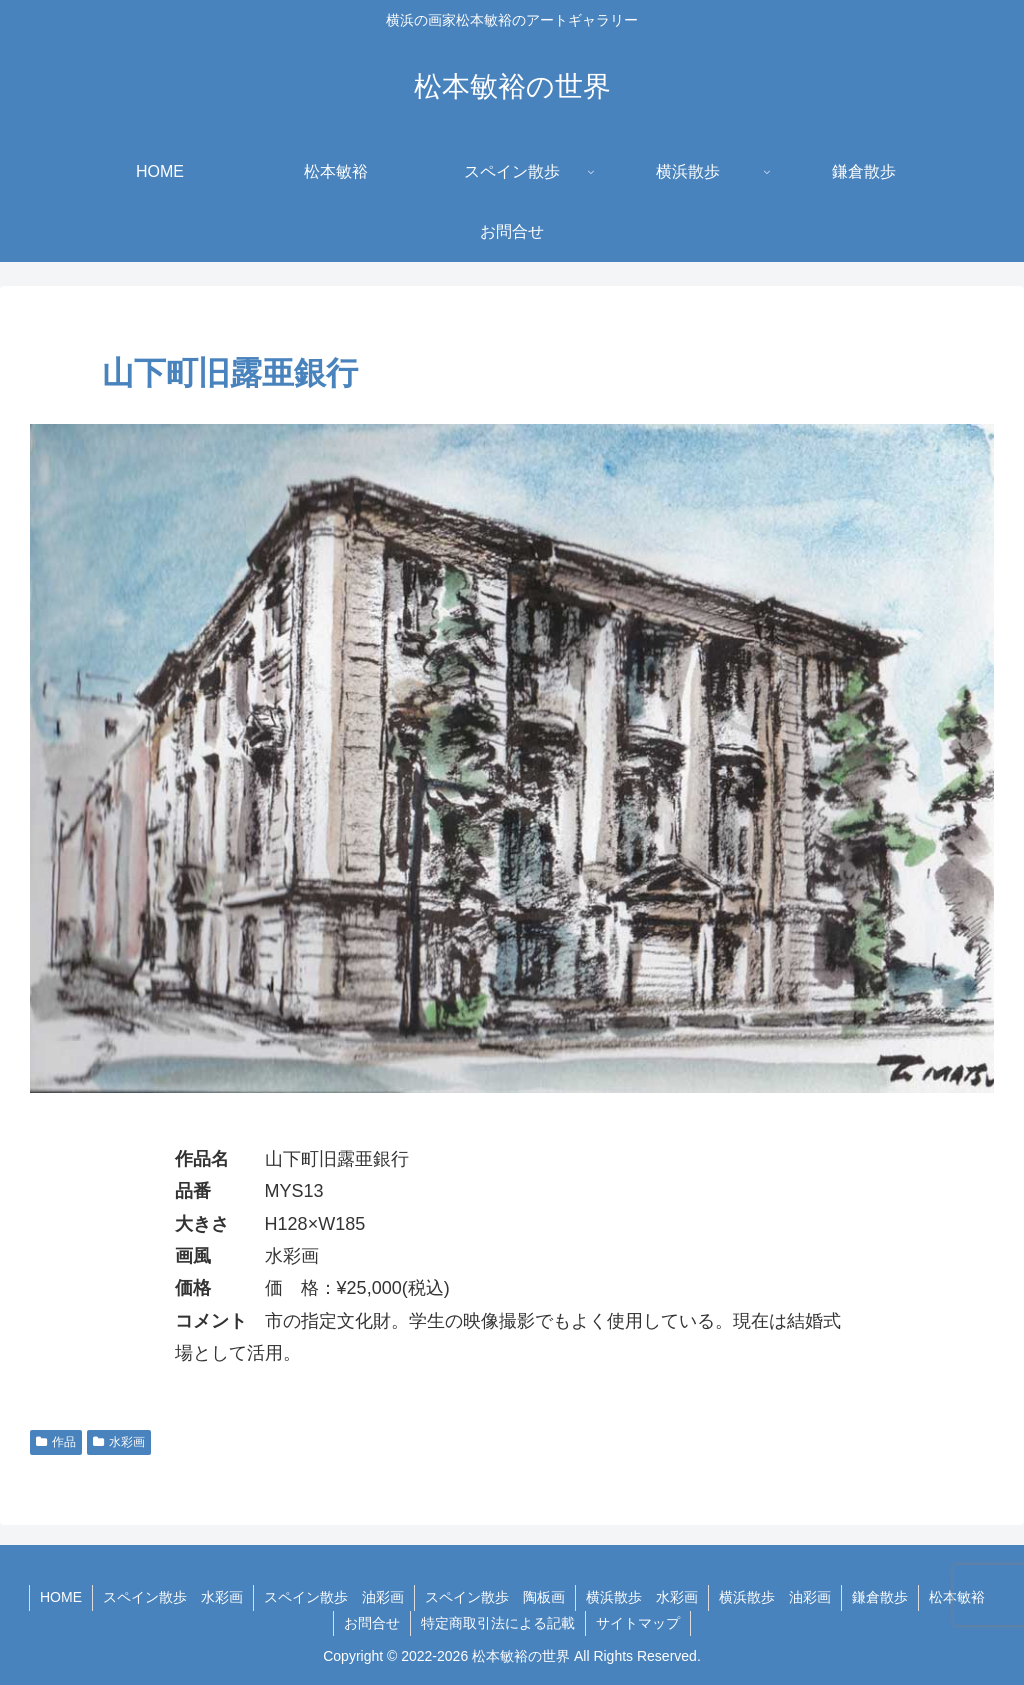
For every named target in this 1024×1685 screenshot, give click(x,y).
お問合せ (372, 1623)
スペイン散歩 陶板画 (495, 1597)
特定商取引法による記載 (498, 1623)
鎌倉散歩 (880, 1597)
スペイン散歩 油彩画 (334, 1597)
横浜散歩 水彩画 (642, 1597)
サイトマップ (638, 1623)
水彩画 (119, 1442)
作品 (56, 1442)
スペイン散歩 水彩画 (173, 1597)
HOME (61, 1597)
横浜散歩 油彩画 (775, 1597)
